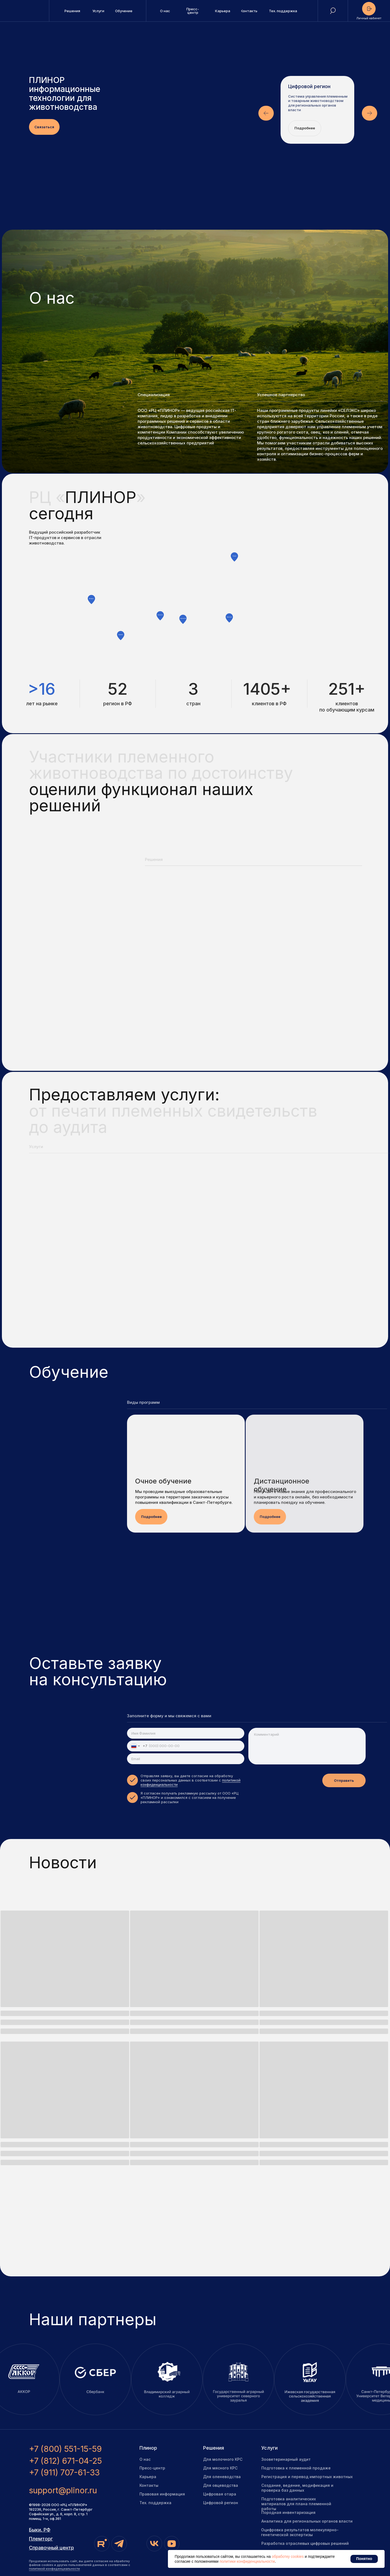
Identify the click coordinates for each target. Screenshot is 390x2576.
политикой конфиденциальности (54, 2569)
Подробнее (304, 128)
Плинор (148, 2448)
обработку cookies (288, 2556)
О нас (145, 2459)
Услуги (269, 2448)
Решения (213, 2448)
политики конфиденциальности (247, 2561)
